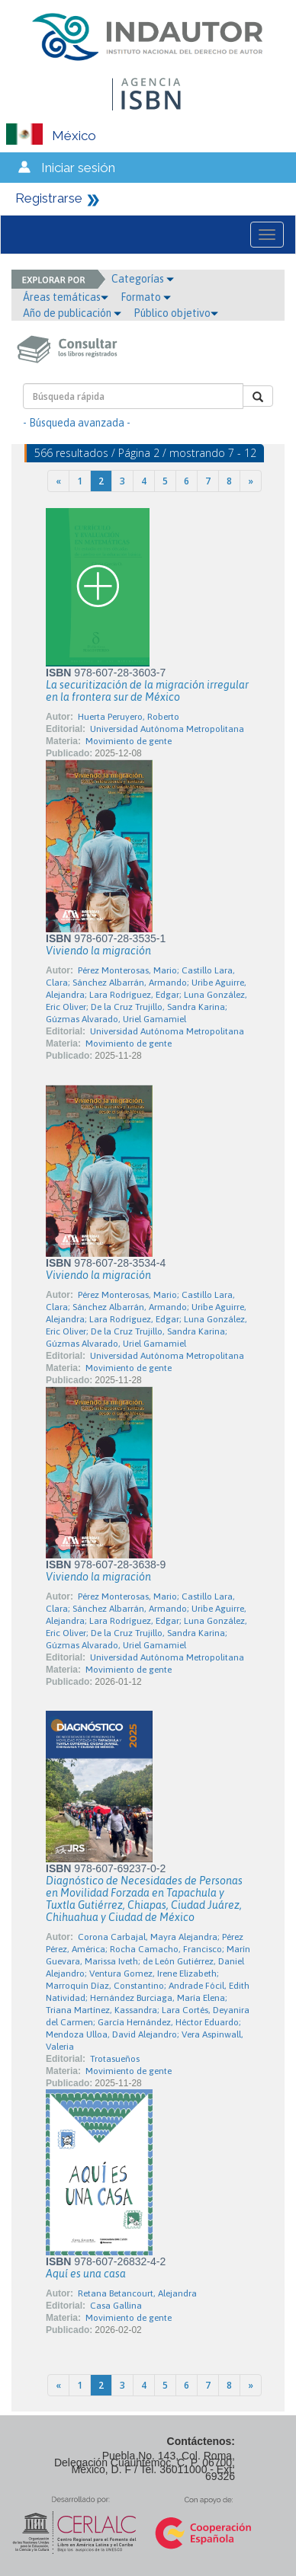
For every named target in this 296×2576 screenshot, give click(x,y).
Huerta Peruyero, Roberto (128, 716)
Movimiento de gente (128, 741)
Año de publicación (72, 313)
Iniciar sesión (78, 167)
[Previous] (58, 481)
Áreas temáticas (65, 297)
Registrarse (48, 198)
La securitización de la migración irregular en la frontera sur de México (147, 691)
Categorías (142, 279)
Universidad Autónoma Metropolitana (167, 729)
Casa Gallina (116, 2305)
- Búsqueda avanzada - (76, 423)
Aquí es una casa (86, 2274)
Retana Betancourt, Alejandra (137, 2293)
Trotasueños (115, 2058)
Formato (146, 297)
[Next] (251, 481)
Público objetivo (176, 313)
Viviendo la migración (98, 950)
